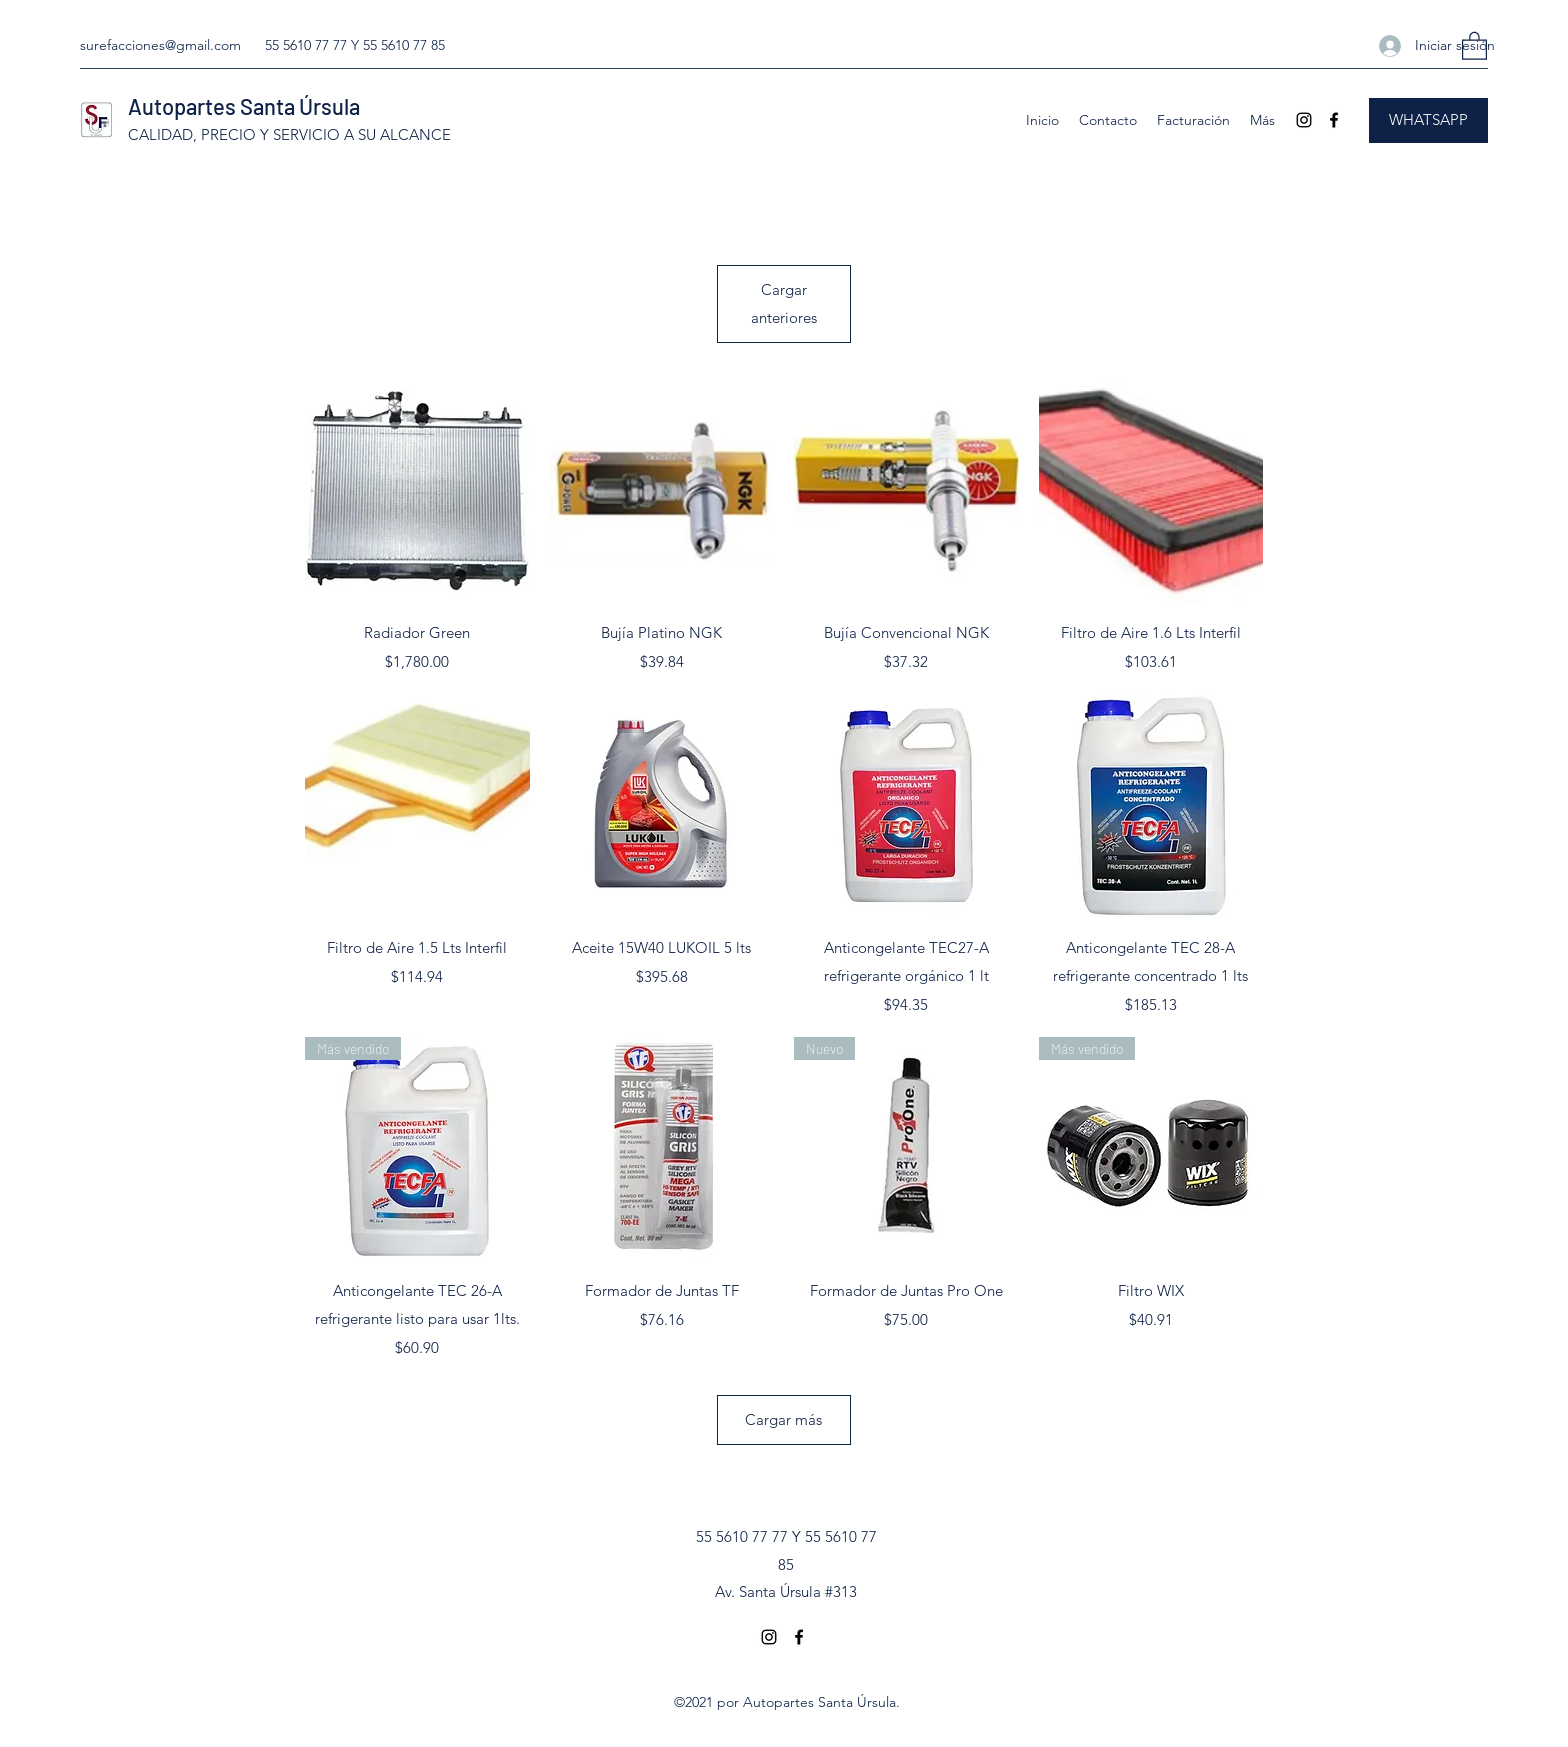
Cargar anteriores (784, 303)
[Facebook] (1334, 120)
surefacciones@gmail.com (160, 45)
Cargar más (783, 1419)
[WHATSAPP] (1428, 120)
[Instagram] (1304, 120)
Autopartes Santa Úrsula (244, 106)
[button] (1474, 45)
